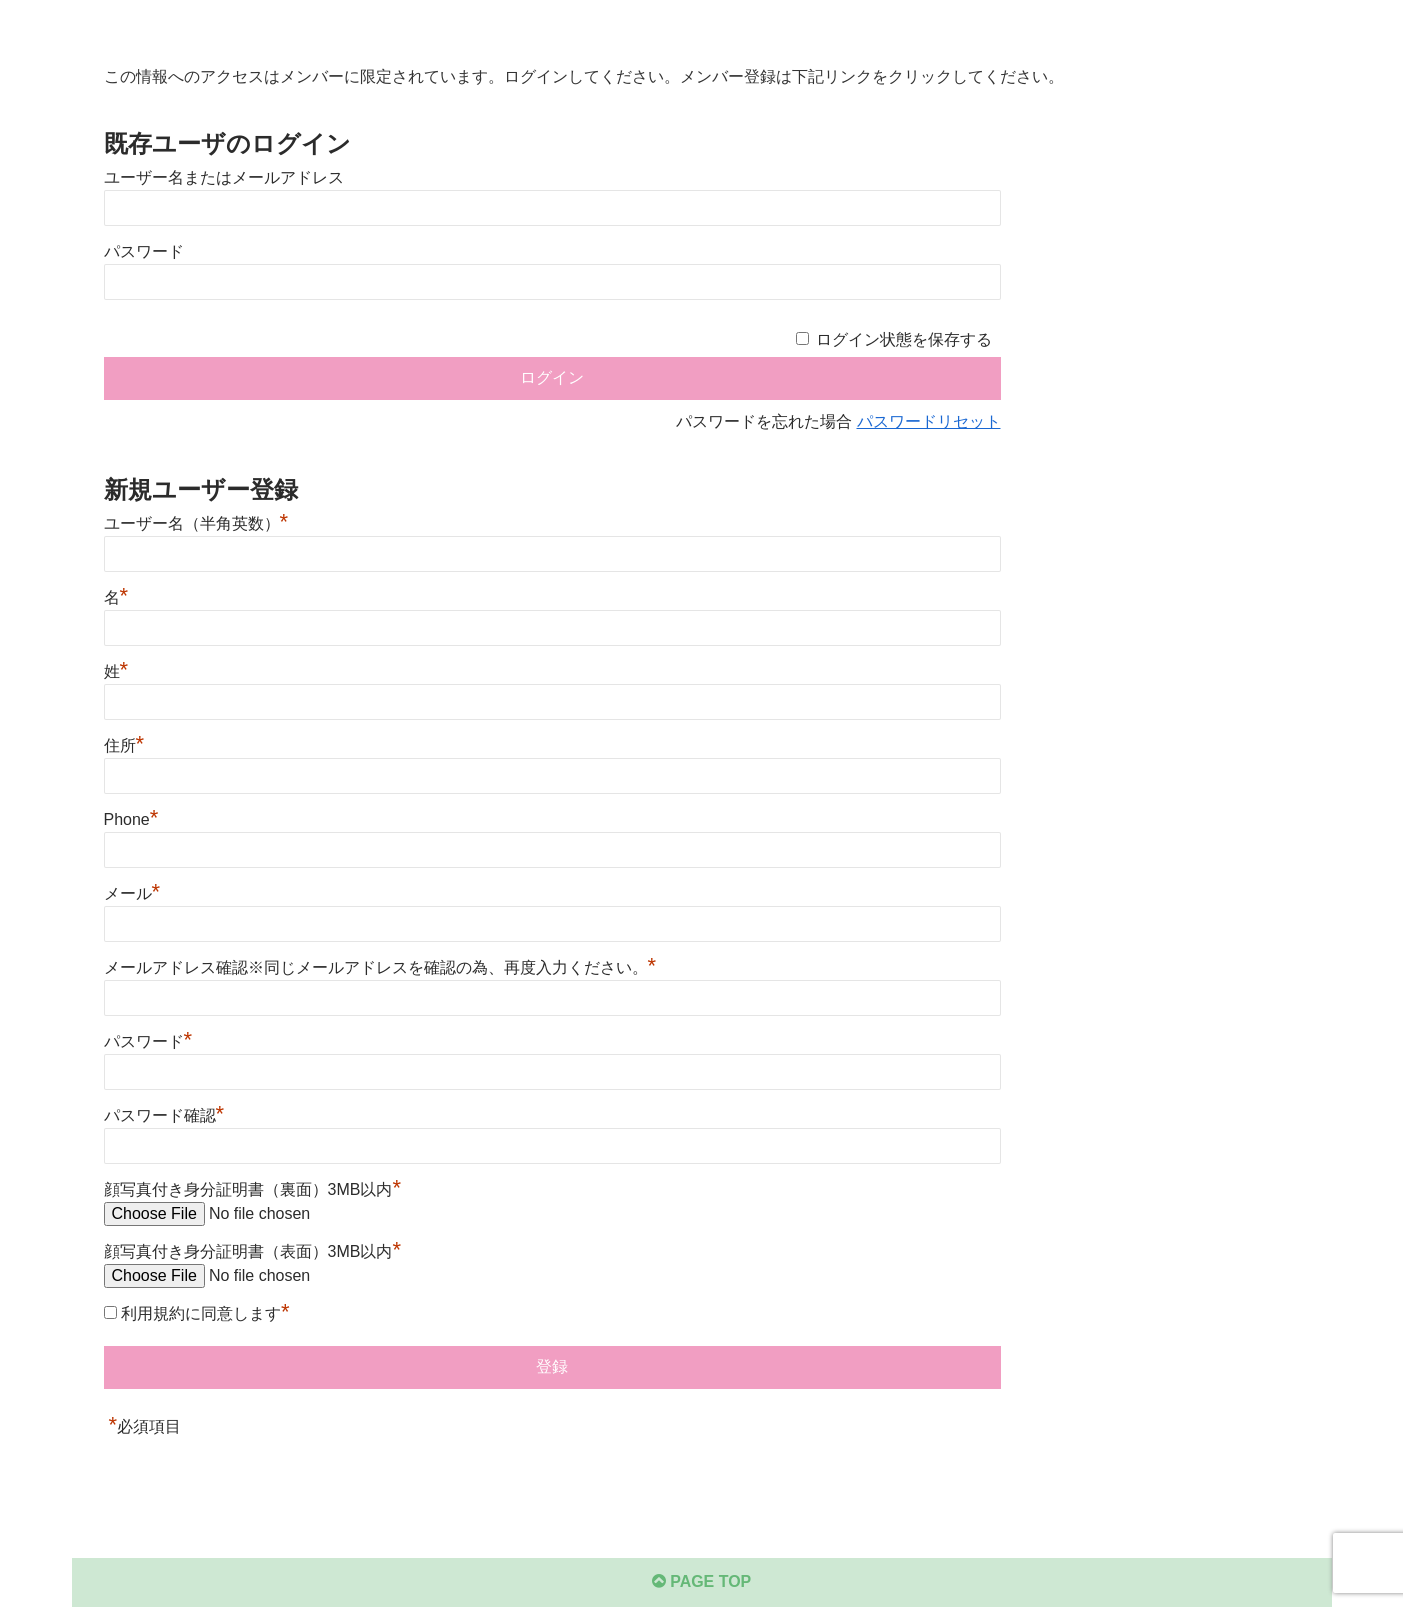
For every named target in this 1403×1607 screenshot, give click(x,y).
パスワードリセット (929, 421)
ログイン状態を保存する (904, 339)
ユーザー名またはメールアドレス (224, 177)
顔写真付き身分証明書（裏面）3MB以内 (252, 1189)
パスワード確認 (164, 1115)
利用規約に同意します (205, 1313)
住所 (124, 745)
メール (132, 893)
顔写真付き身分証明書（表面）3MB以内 (252, 1251)
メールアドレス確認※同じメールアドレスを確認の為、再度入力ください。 (380, 967)
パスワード (144, 251)
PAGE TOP (702, 1581)
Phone (131, 819)
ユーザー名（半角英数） (196, 523)
